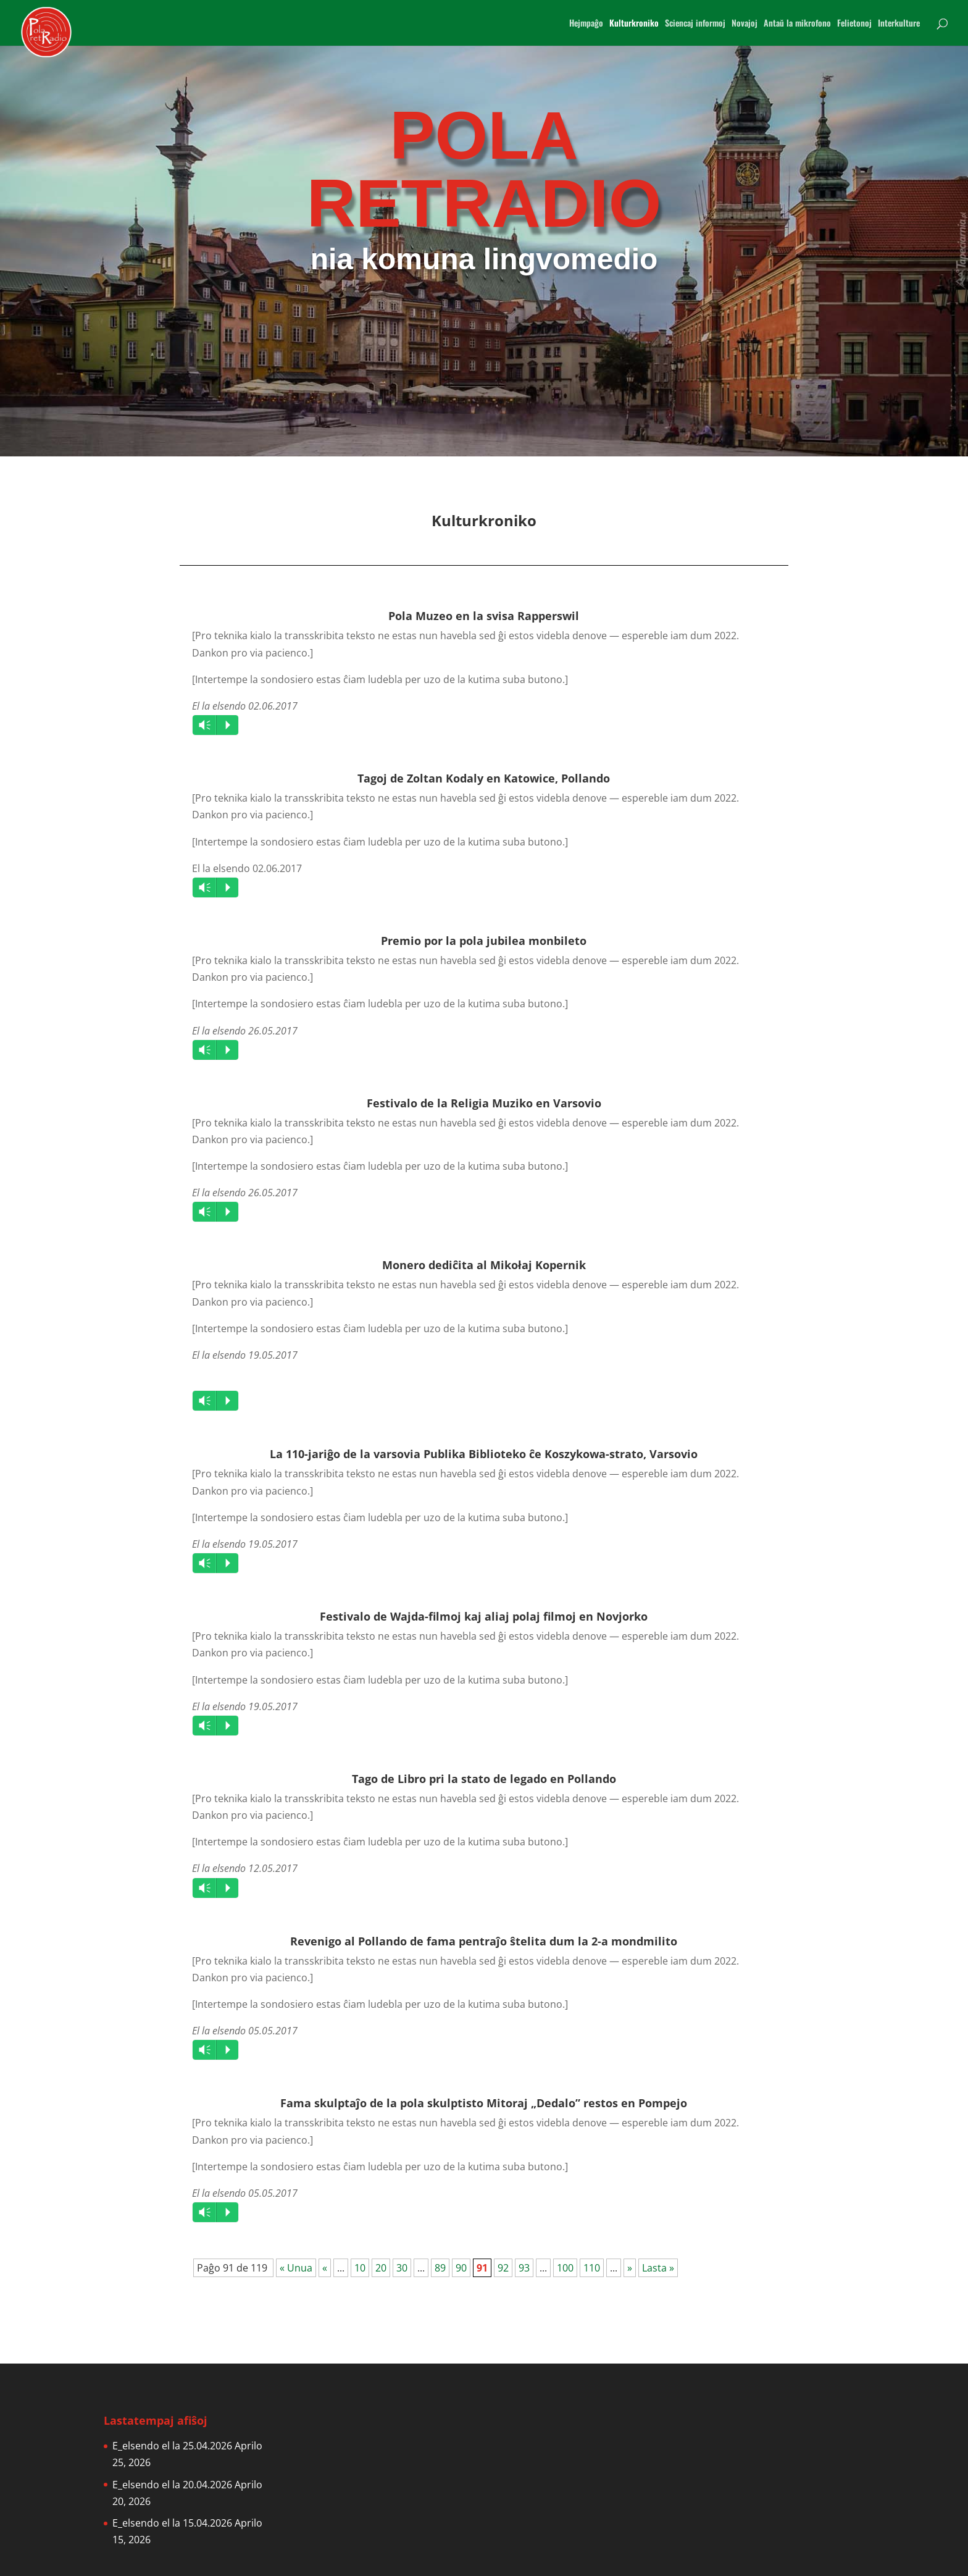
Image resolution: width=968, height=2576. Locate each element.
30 (401, 2268)
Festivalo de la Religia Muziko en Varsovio (484, 1103)
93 (524, 2268)
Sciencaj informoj (695, 24)
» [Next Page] (629, 2268)
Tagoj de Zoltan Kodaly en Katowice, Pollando (483, 778)
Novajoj (744, 24)
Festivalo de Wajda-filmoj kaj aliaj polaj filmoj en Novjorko (484, 1616)
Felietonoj (854, 24)
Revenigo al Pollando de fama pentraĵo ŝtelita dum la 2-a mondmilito (483, 1941)
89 (440, 2268)
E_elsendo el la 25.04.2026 (172, 2445)
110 (591, 2268)
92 (503, 2268)
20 (380, 2268)
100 (565, 2268)
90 (461, 2268)
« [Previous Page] (324, 2268)
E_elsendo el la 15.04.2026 (172, 2523)
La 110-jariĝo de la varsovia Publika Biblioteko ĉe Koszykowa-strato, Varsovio (484, 1453)
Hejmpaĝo (586, 24)
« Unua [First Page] (296, 2268)
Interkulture (899, 24)
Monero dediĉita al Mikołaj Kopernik (484, 1264)
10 (359, 2268)
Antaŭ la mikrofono (797, 24)
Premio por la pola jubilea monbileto (483, 940)
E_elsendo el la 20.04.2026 (172, 2484)
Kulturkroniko (634, 24)
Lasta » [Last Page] (658, 2268)
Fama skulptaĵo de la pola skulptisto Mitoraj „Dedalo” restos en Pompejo (483, 2103)
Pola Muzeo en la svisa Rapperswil (483, 615)
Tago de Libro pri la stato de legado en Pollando (484, 1778)
